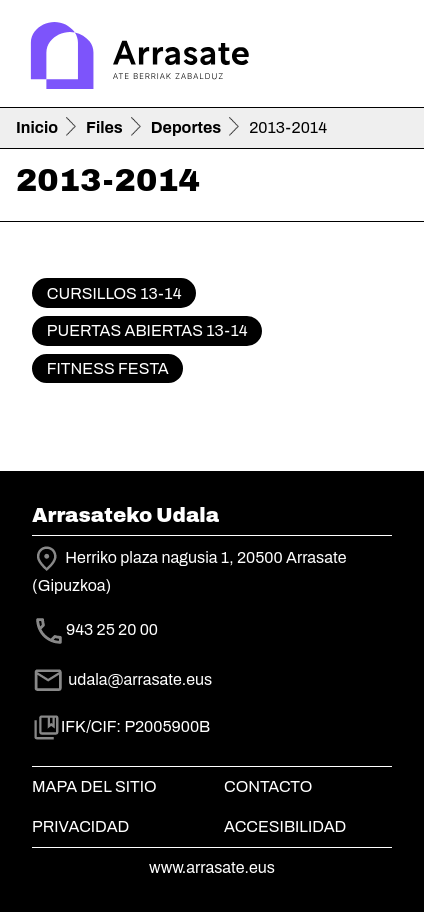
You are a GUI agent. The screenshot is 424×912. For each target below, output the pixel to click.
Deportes (186, 127)
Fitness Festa (108, 368)
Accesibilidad (285, 826)
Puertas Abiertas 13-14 (147, 330)
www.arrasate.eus (212, 867)
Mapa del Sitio (94, 786)
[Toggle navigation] (380, 58)
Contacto (268, 786)
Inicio (37, 127)
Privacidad (80, 826)
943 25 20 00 (112, 629)
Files (104, 127)
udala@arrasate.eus (122, 679)
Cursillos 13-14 (114, 293)
